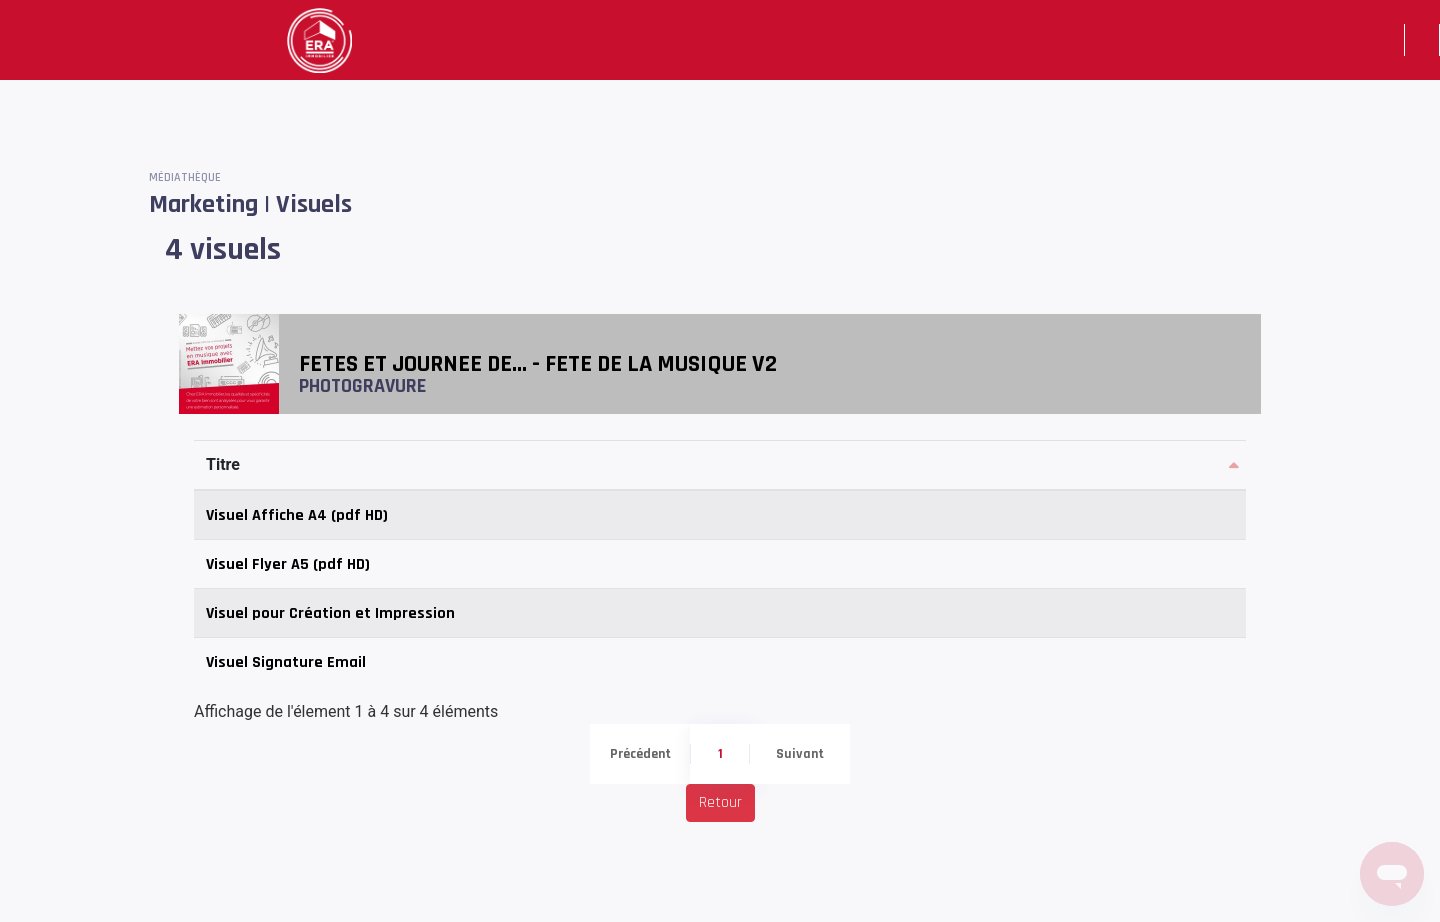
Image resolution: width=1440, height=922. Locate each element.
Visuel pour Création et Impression (330, 613)
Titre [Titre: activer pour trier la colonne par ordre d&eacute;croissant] (223, 464)
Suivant (800, 754)
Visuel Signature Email (286, 662)
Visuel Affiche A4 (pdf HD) (297, 515)
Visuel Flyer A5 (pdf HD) (288, 564)
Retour (720, 802)
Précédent (640, 754)
